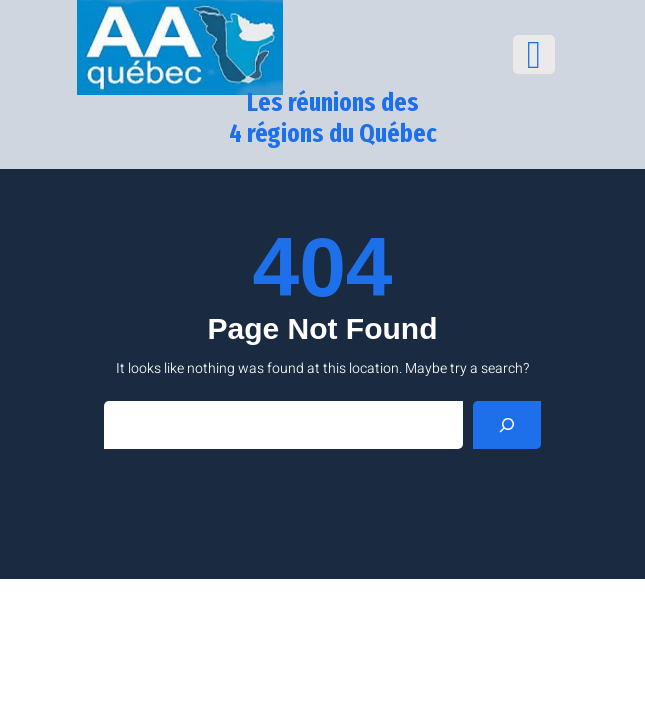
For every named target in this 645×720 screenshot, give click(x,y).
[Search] (507, 425)
